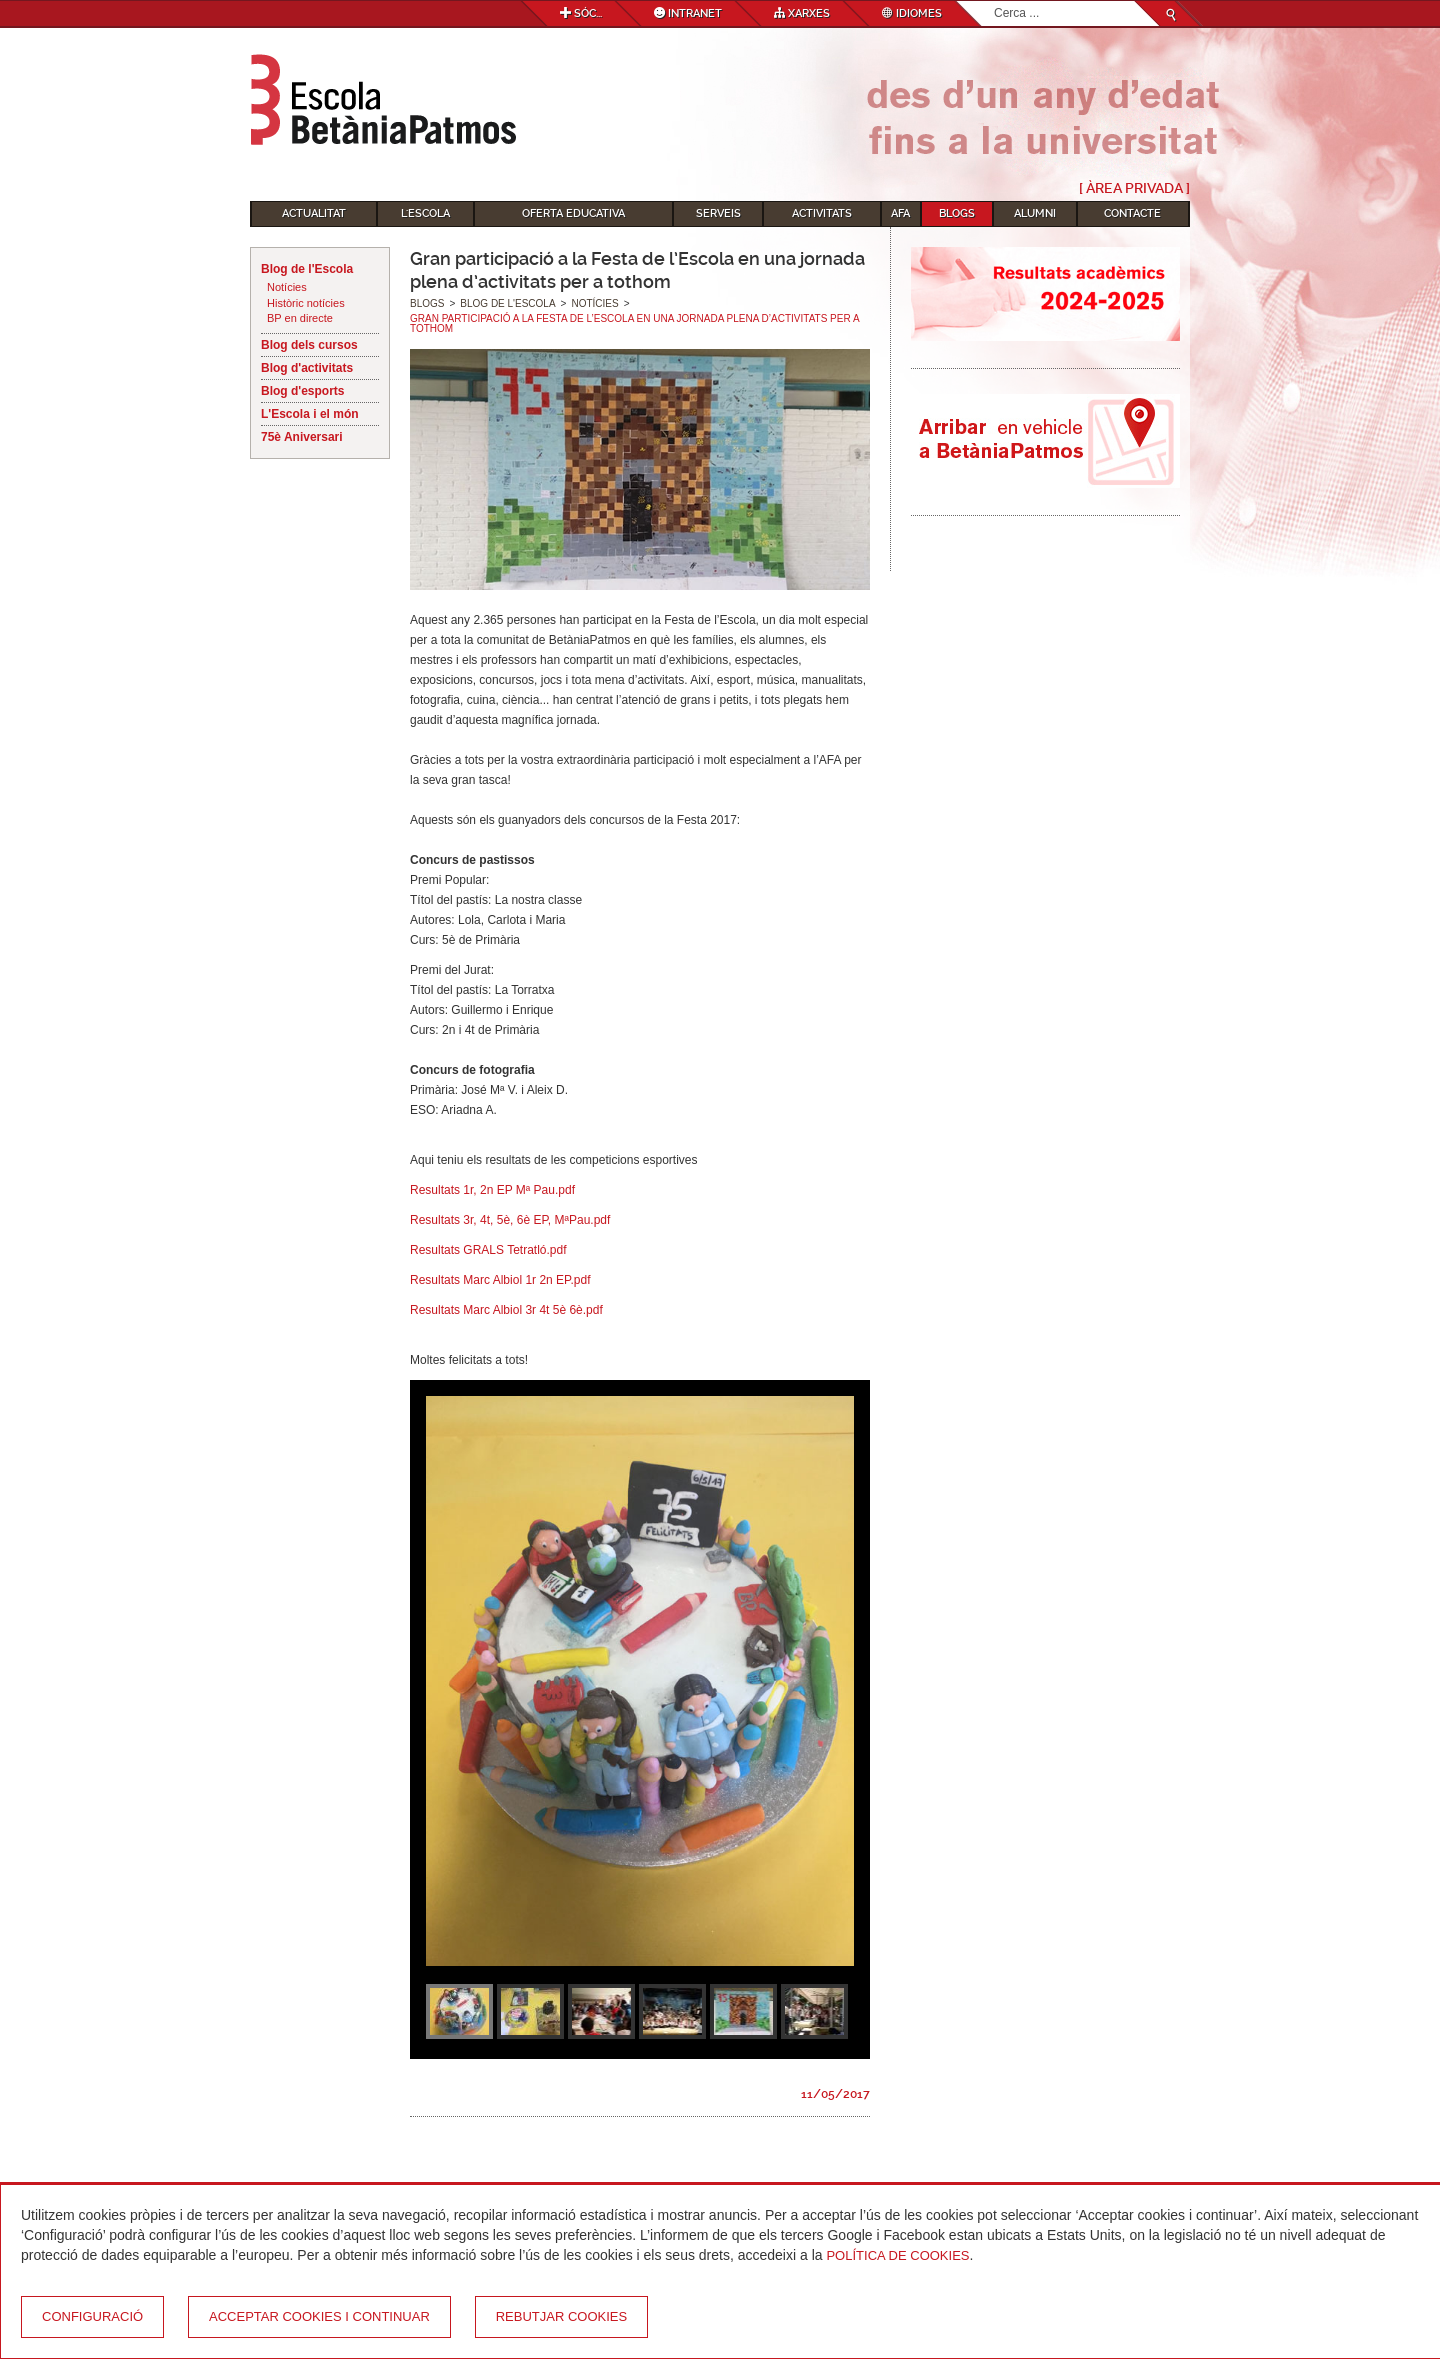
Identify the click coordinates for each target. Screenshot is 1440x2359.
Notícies (287, 287)
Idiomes (912, 13)
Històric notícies (306, 303)
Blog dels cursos (309, 345)
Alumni (1035, 213)
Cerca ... (994, 1)
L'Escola (425, 213)
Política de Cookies (897, 2255)
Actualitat (314, 213)
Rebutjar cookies (561, 2316)
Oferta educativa (573, 213)
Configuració (92, 2316)
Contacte (1132, 213)
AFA (900, 213)
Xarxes (802, 13)
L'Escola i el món (310, 414)
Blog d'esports (303, 391)
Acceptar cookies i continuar (319, 2316)
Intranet (688, 13)
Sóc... (581, 13)
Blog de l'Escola (307, 269)
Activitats (822, 213)
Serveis (718, 213)
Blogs (957, 213)
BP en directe (300, 318)
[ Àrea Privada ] (1134, 188)
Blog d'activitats (307, 368)
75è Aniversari (302, 437)
